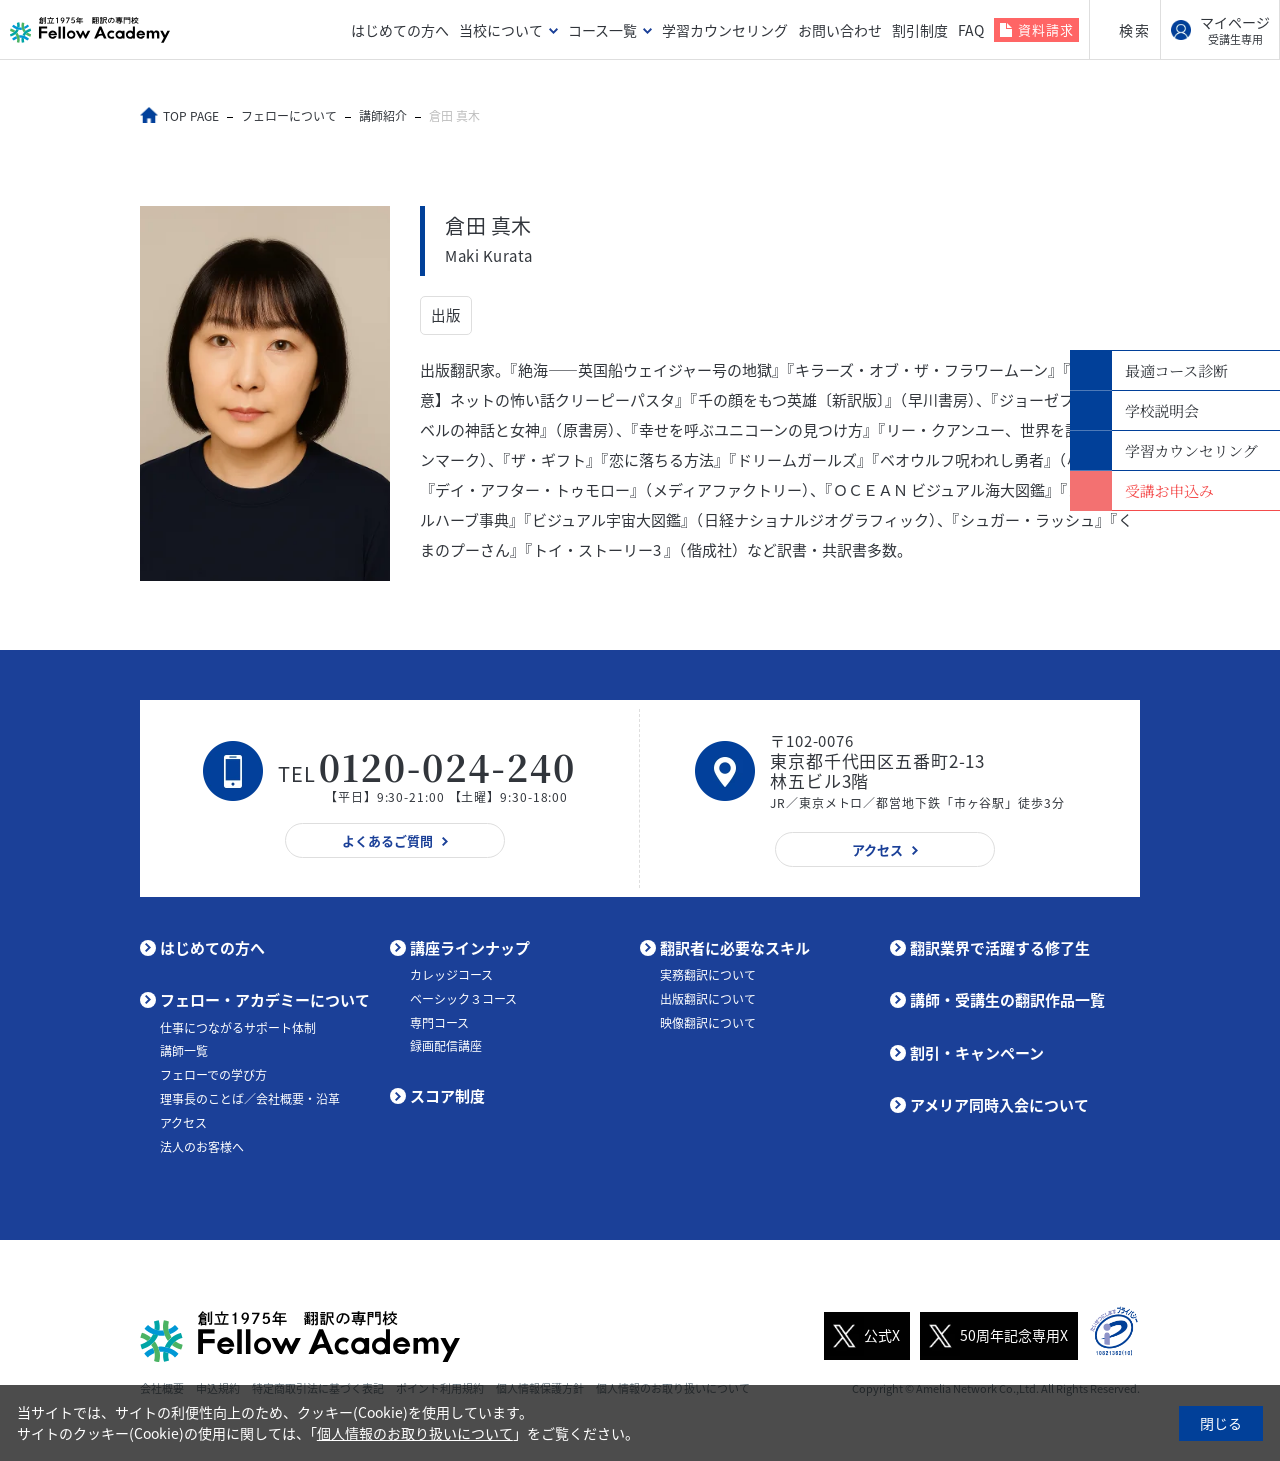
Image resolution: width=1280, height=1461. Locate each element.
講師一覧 (184, 1051)
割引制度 (920, 30)
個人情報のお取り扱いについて (415, 1433)
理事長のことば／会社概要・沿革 (250, 1099)
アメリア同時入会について (999, 1105)
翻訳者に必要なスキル (735, 948)
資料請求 (1046, 29)
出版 (446, 316)
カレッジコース (451, 975)
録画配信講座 (446, 1046)
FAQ (971, 30)
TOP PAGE (193, 116)
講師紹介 (385, 116)
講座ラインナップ (470, 948)
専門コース (439, 1023)
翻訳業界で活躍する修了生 (1000, 948)
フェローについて (291, 116)
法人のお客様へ (202, 1147)
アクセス (183, 1123)
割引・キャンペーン (977, 1053)
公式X (862, 1335)
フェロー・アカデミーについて (265, 1000)
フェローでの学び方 (213, 1075)
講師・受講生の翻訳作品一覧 (1007, 1000)
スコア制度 (447, 1096)
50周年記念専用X (994, 1335)
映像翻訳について (708, 1023)
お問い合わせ (840, 30)
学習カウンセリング (725, 30)
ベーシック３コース (463, 999)
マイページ (1235, 30)
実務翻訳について (708, 975)
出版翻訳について (708, 999)
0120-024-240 (448, 766)
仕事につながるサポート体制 (238, 1028)
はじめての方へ (400, 30)
